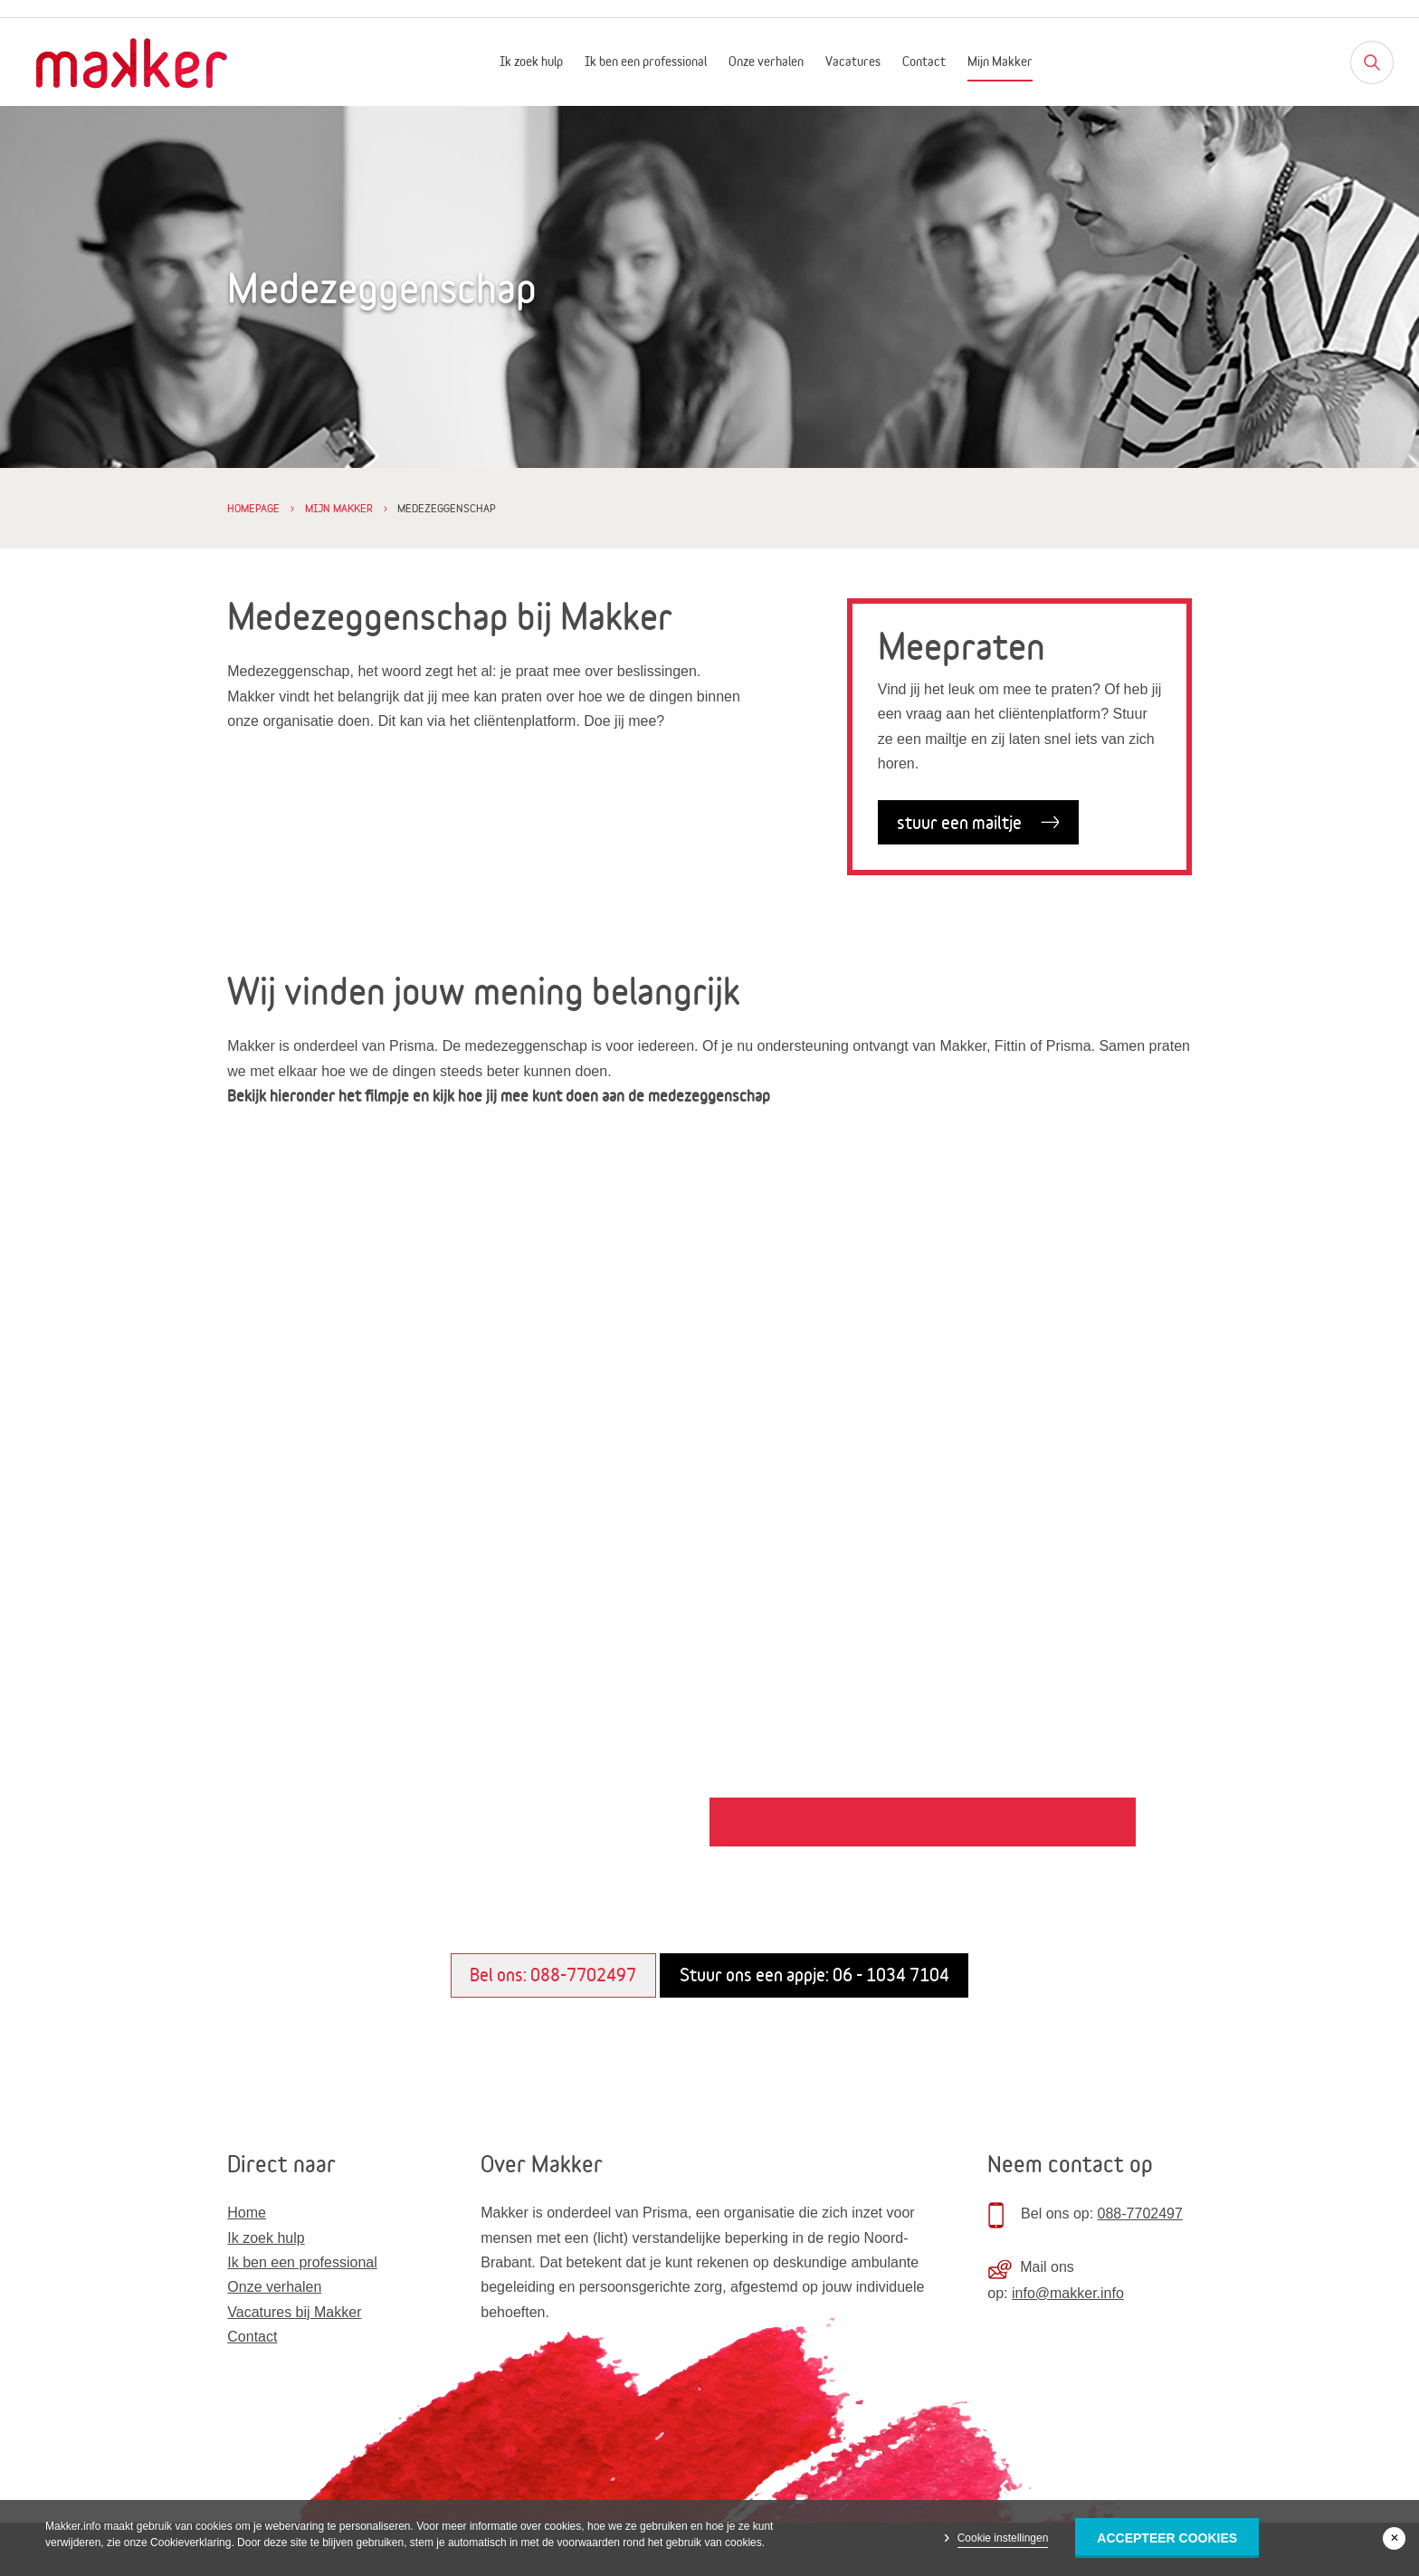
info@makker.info (1068, 2293)
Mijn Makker (1000, 61)
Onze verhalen (766, 61)
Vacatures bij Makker (294, 2312)
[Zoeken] (1372, 62)
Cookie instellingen (1003, 2538)
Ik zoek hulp (531, 61)
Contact (924, 61)
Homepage (253, 508)
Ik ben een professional (646, 61)
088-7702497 (1140, 2213)
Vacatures (853, 61)
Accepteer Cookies (1167, 2538)
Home (246, 2212)
